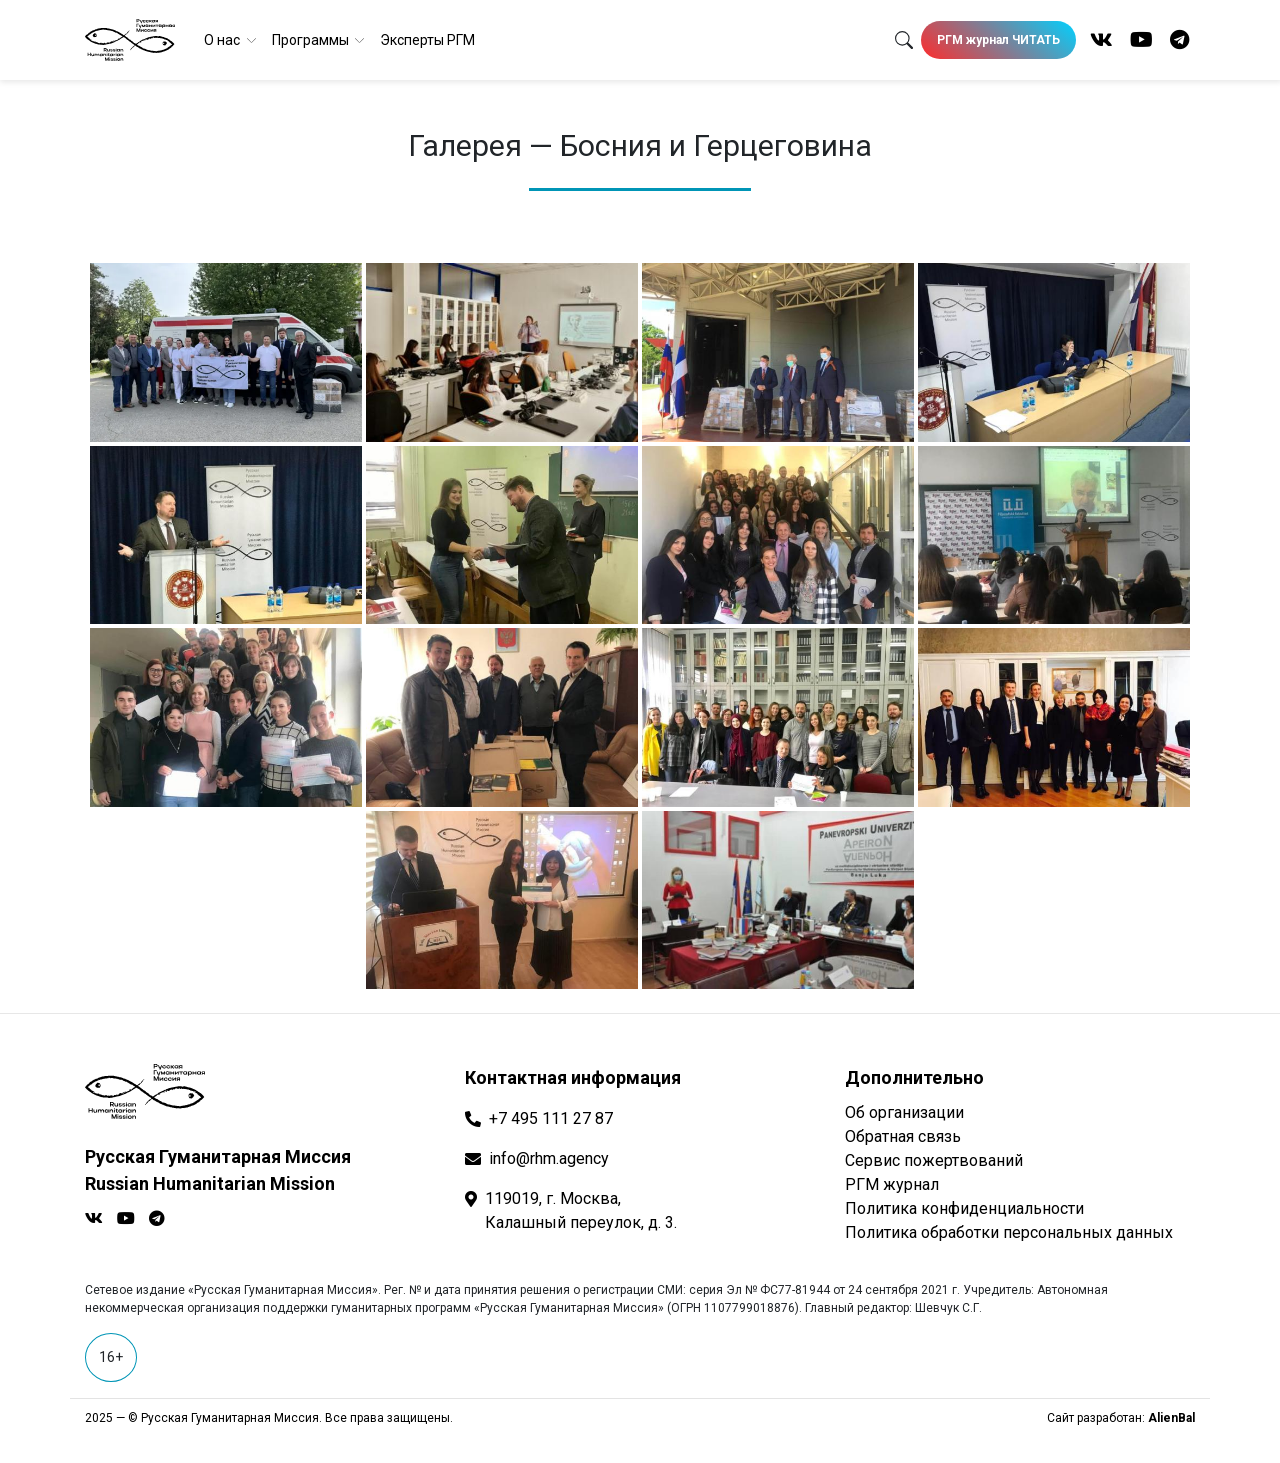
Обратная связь (903, 1136)
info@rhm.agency (549, 1158)
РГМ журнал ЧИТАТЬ (998, 40)
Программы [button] (312, 40)
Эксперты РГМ (427, 40)
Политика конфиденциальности (964, 1208)
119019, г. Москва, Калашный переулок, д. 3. (581, 1210)
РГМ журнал (892, 1184)
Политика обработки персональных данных (1009, 1232)
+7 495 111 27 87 (551, 1118)
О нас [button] (223, 40)
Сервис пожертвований (934, 1160)
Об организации (904, 1112)
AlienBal (1171, 1418)
